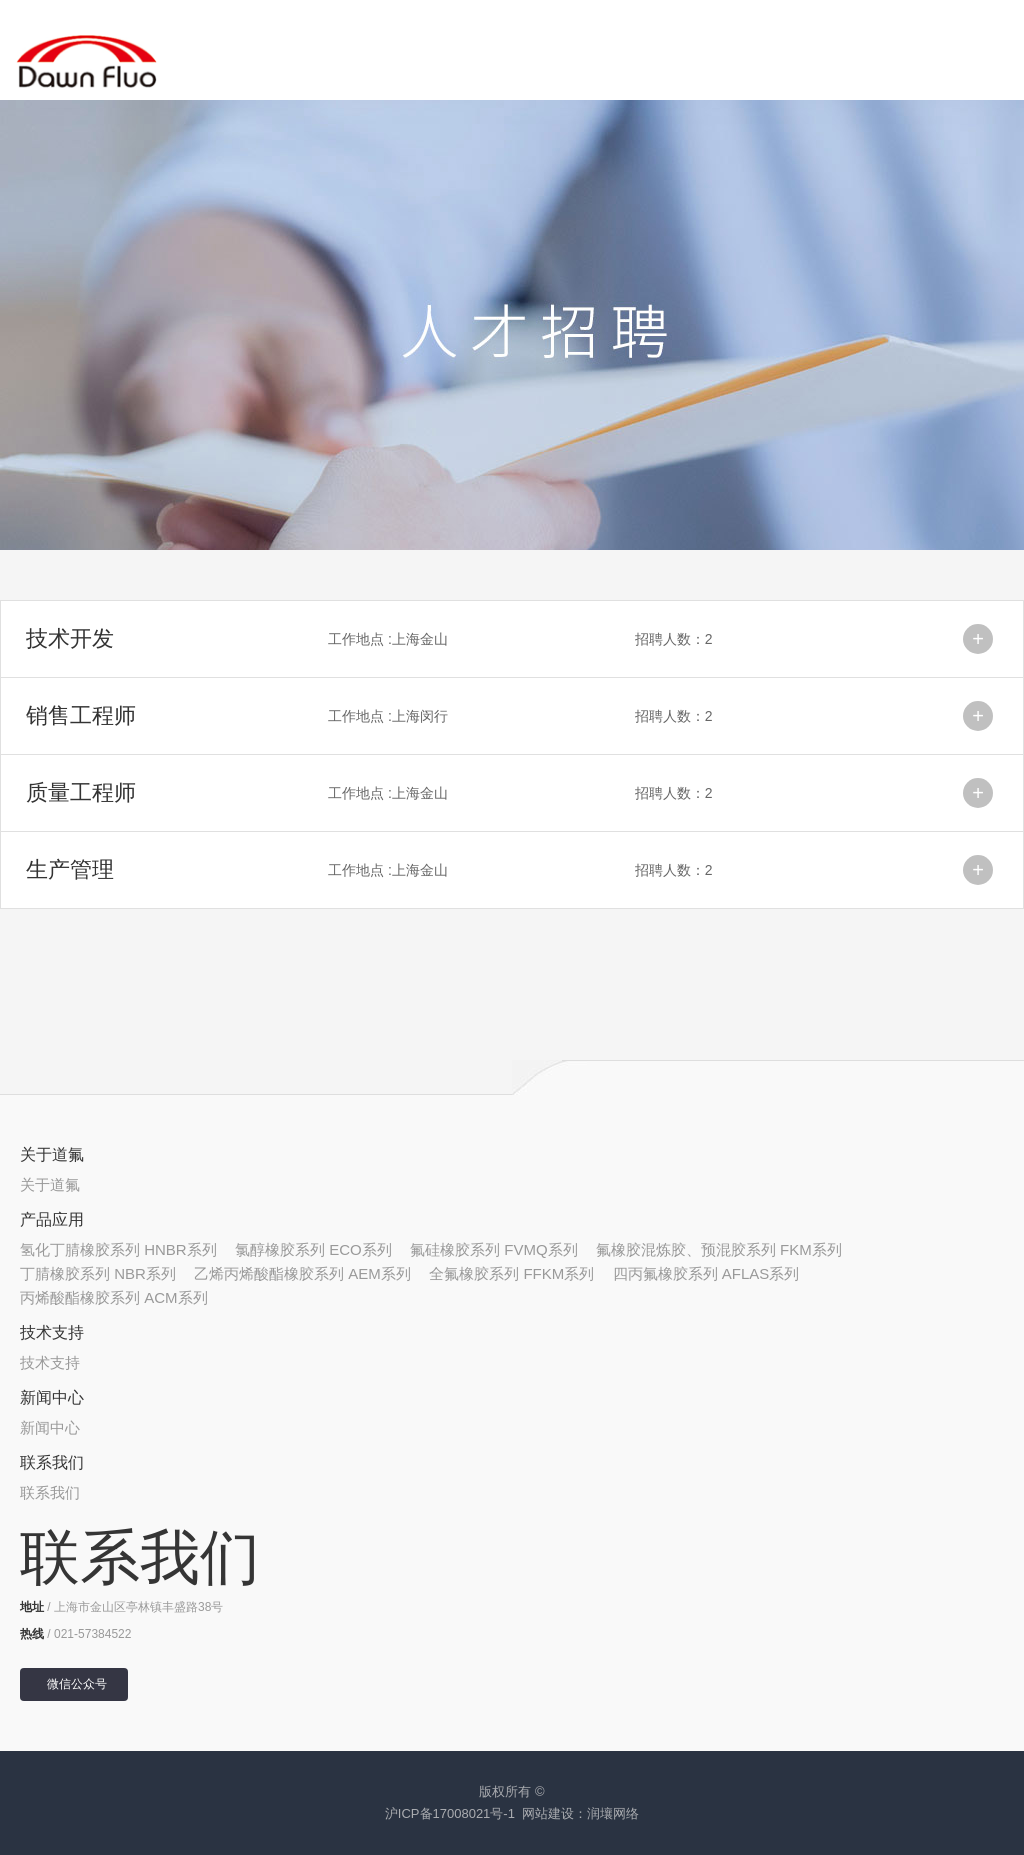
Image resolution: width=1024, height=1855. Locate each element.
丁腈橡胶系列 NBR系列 (98, 1273)
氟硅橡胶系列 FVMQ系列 (494, 1249)
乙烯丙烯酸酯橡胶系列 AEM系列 (302, 1273)
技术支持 (52, 1332)
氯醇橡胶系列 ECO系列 (313, 1249)
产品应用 (52, 1219)
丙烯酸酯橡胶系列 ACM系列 (114, 1297)
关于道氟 (52, 1154)
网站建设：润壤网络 (580, 1813)
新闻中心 (52, 1397)
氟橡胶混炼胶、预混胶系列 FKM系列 (719, 1249)
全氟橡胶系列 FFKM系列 (511, 1273)
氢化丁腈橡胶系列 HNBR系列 (118, 1249)
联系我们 (52, 1462)
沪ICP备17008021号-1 (450, 1813)
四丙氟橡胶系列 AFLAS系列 (706, 1273)
